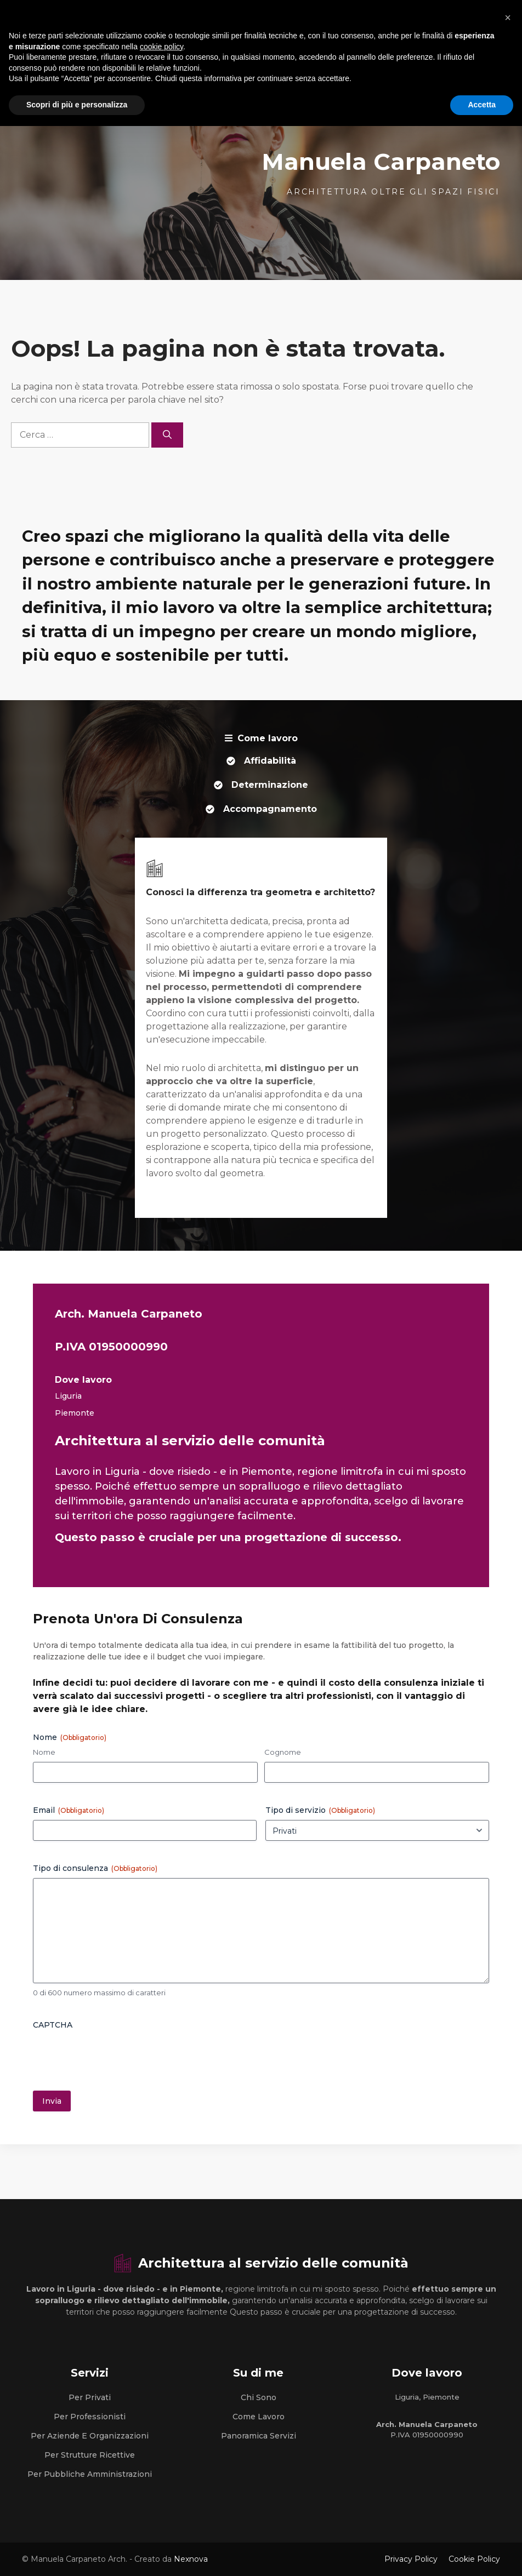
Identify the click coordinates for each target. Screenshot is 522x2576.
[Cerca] (167, 435)
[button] (508, 17)
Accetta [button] (482, 104)
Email (68, 1810)
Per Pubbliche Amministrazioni (89, 2474)
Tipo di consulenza (95, 1868)
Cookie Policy (474, 2559)
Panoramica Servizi (258, 2436)
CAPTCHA (52, 2025)
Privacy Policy (411, 2559)
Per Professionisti (90, 2417)
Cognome (282, 1752)
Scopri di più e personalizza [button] (76, 104)
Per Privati (90, 2397)
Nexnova (191, 2559)
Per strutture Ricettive (89, 2455)
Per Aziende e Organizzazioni (90, 2436)
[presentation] (116, 2056)
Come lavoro (258, 2417)
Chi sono (258, 2397)
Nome (44, 1752)
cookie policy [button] (161, 46)
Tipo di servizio (320, 1810)
